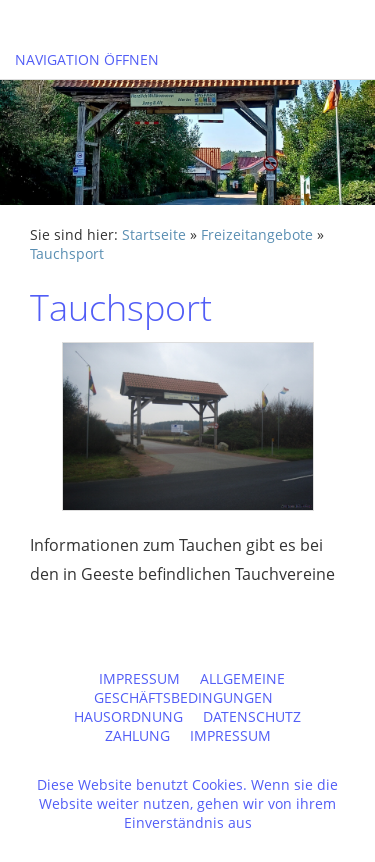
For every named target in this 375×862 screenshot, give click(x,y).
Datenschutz (252, 716)
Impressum (139, 678)
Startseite (154, 234)
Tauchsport (67, 253)
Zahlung (137, 735)
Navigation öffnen (87, 59)
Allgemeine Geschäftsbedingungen (189, 688)
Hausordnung (128, 716)
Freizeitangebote (257, 234)
